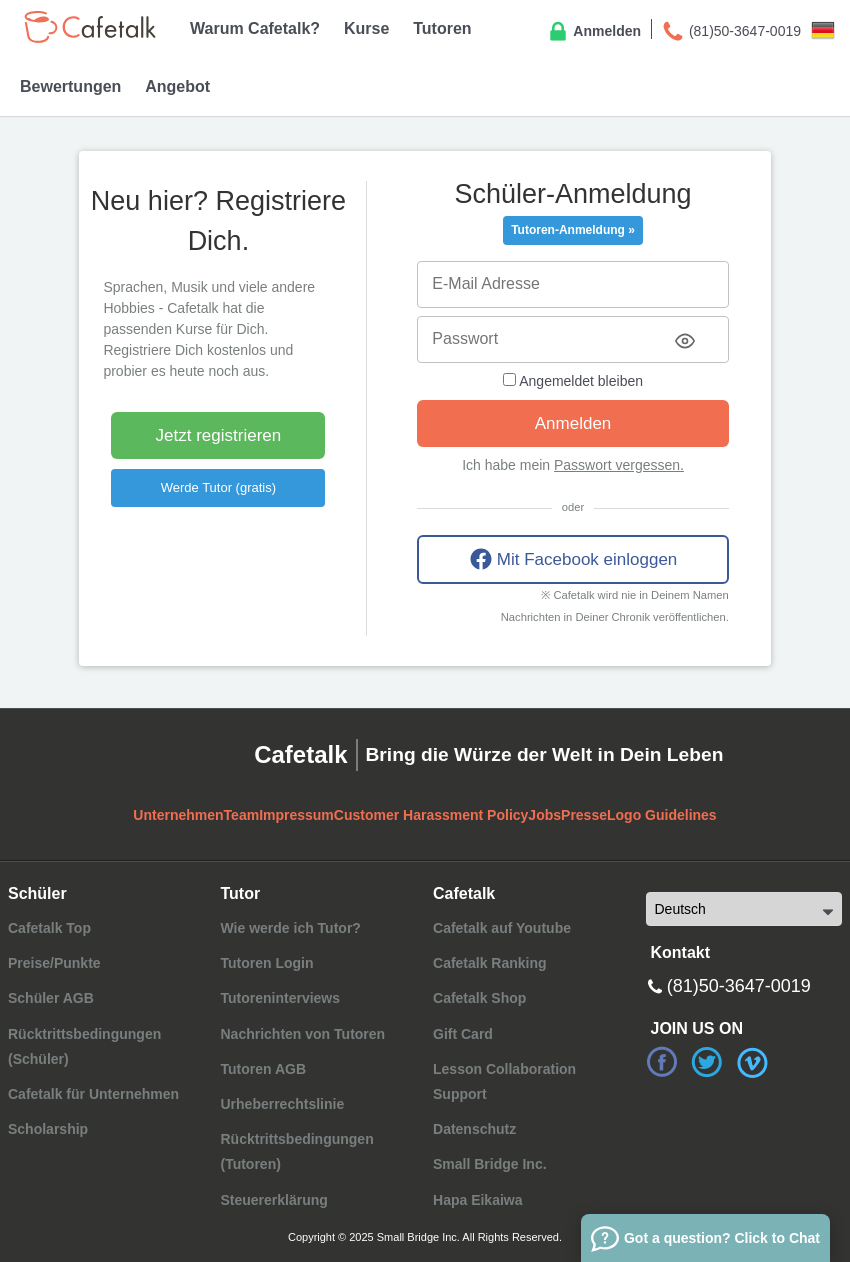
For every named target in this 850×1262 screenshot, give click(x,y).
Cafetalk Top (49, 928)
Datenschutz (474, 1129)
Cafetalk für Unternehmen (93, 1094)
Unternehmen (178, 815)
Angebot (177, 86)
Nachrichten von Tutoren (302, 1034)
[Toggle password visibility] (685, 341)
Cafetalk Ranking (490, 963)
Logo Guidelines (662, 815)
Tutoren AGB (263, 1069)
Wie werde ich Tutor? (290, 928)
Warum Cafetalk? (255, 28)
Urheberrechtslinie (282, 1104)
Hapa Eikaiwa (478, 1200)
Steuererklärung (273, 1200)
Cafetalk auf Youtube (502, 928)
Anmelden (593, 32)
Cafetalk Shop (479, 998)
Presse (584, 815)
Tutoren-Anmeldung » (573, 230)
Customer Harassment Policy (431, 815)
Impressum (296, 815)
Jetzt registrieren (219, 435)
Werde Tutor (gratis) (218, 487)
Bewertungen (70, 86)
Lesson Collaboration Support (504, 1081)
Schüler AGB (51, 998)
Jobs (544, 815)
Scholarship (48, 1129)
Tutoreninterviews (280, 998)
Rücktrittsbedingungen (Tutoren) (296, 1151)
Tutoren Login (266, 963)
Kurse (366, 28)
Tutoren (442, 28)
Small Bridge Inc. (490, 1164)
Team (242, 815)
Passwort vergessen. (619, 465)
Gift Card (463, 1034)
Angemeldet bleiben (573, 381)
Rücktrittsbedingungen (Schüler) (84, 1046)
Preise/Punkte (54, 963)
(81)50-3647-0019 (731, 32)
